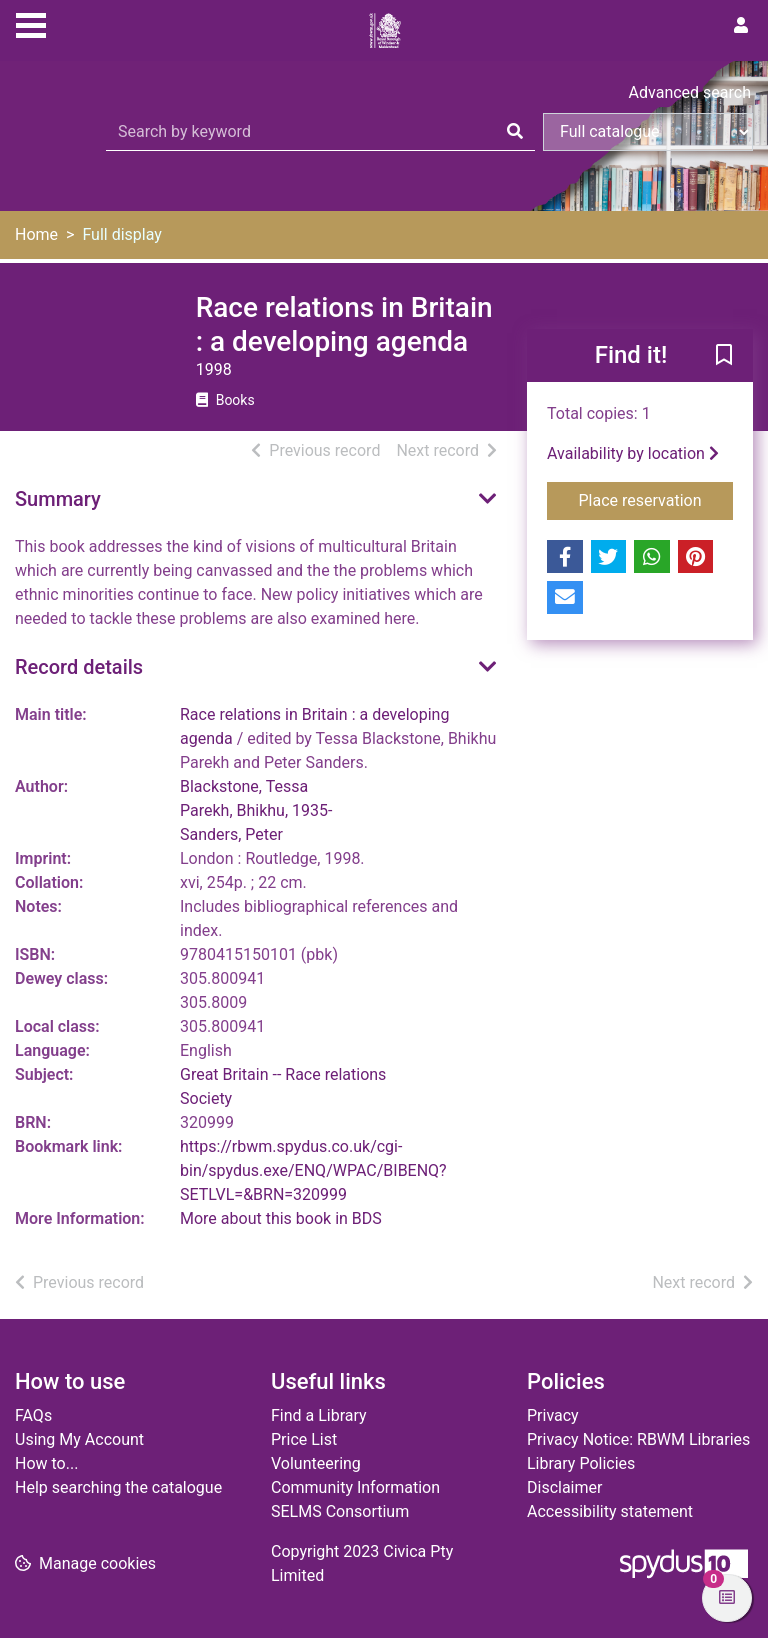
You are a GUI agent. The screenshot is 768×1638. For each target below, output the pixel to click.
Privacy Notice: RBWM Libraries (638, 1439)
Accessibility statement (610, 1511)
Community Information (355, 1487)
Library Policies (581, 1463)
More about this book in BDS (281, 1218)
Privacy (553, 1415)
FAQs (33, 1415)
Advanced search (690, 92)
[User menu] (741, 26)
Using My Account (79, 1439)
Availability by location (633, 453)
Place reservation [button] (656, 499)
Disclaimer (564, 1487)
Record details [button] (79, 667)
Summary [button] (58, 499)
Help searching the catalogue (118, 1487)
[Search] (515, 132)
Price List (304, 1439)
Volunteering (316, 1463)
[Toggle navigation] (31, 23)
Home (36, 234)
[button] (724, 357)
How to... (46, 1463)
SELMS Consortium (340, 1511)
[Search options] (648, 132)
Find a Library (319, 1415)
